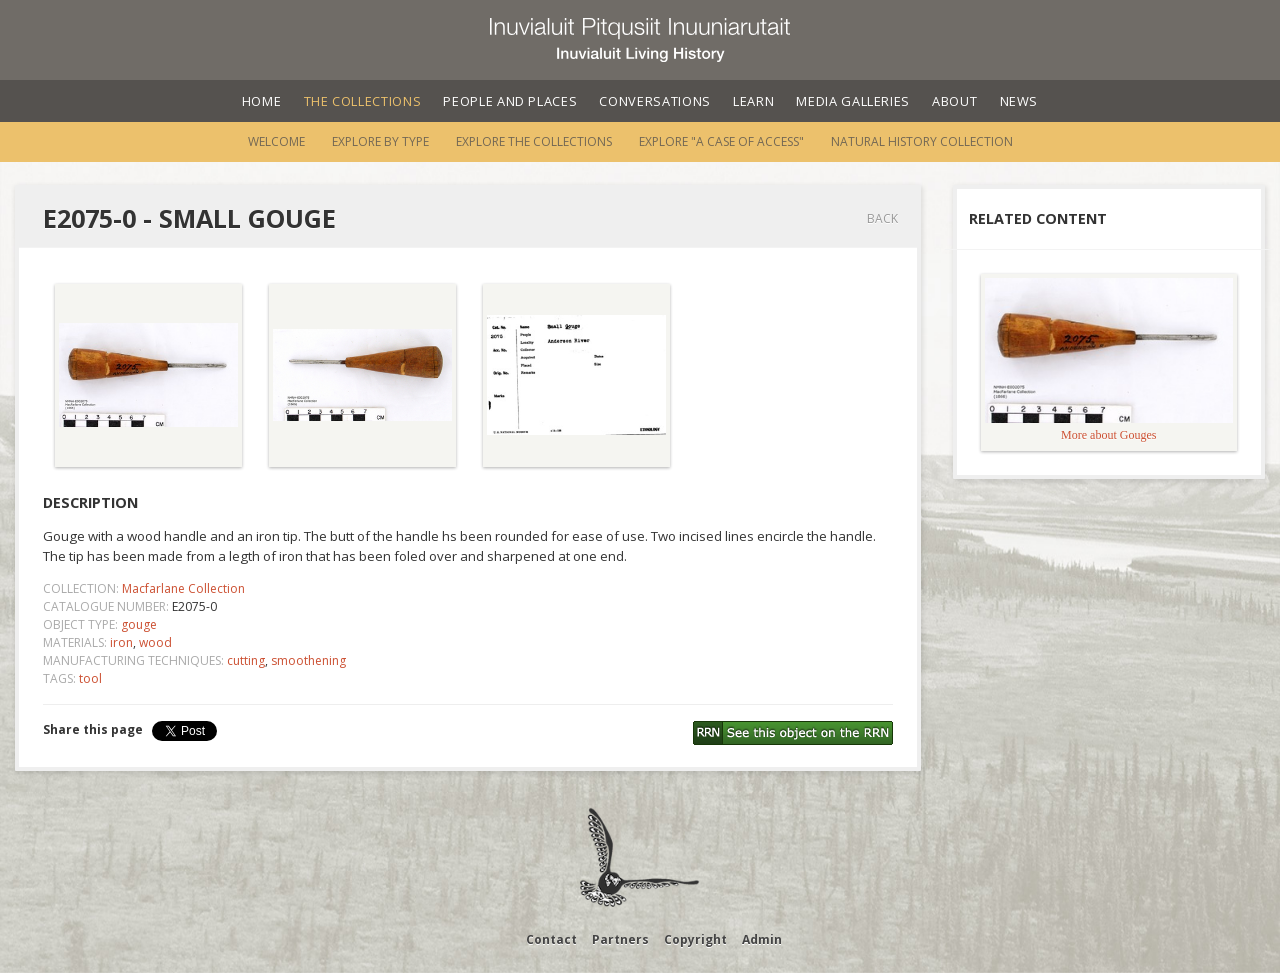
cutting (246, 660)
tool (90, 678)
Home (262, 101)
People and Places (510, 101)
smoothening (308, 660)
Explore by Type (380, 141)
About (954, 101)
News (1019, 101)
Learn (753, 101)
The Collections (363, 101)
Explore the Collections (534, 141)
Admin (762, 939)
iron (121, 642)
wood (155, 642)
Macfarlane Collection (183, 588)
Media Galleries (853, 101)
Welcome (276, 141)
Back (882, 218)
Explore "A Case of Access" (721, 141)
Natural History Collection (922, 141)
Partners (620, 939)
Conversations (654, 101)
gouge (139, 624)
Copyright (695, 939)
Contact (551, 939)
